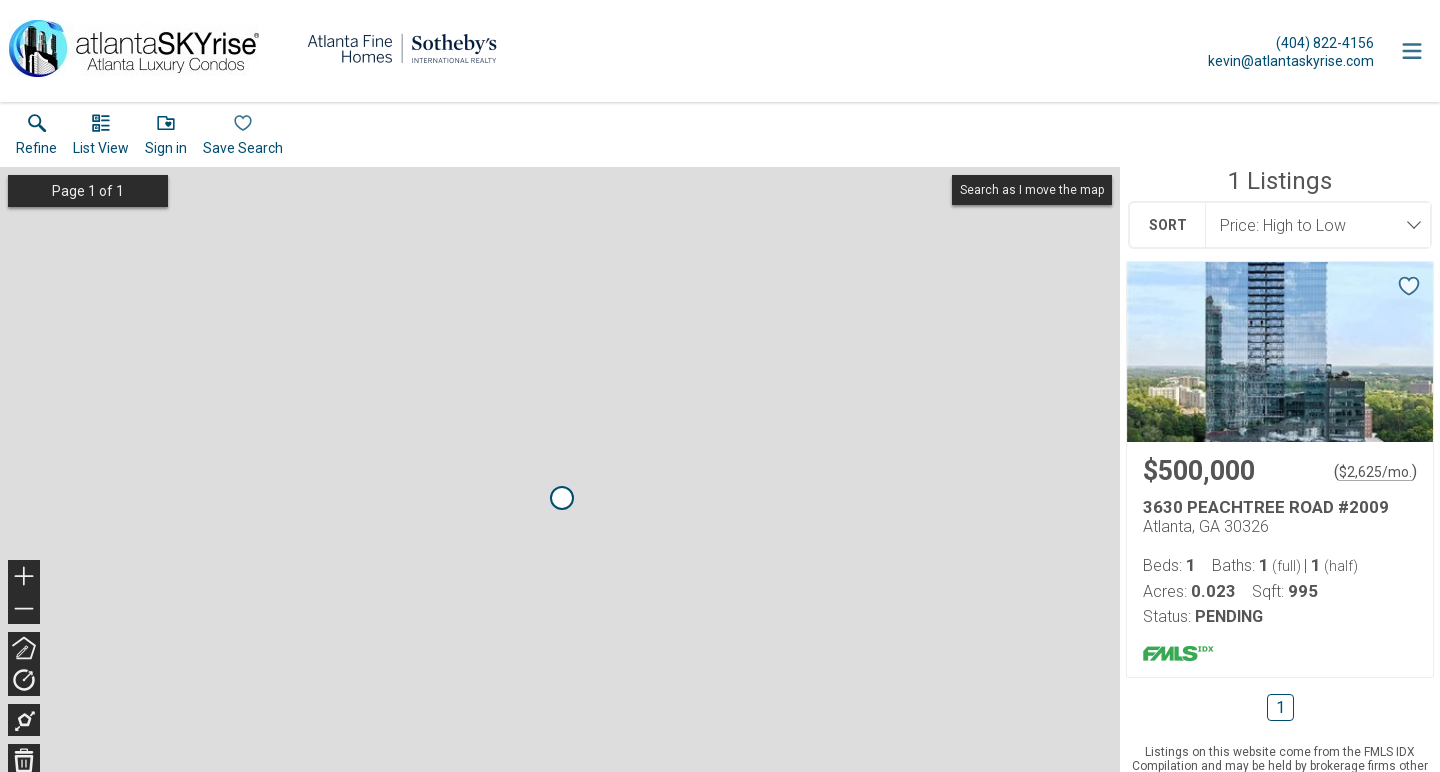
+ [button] (24, 578)
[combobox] (1312, 225)
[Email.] (1291, 60)
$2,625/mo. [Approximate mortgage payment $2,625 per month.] (1375, 472)
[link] (36, 139)
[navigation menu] (1412, 51)
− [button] (24, 609)
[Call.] (1291, 42)
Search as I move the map (1032, 190)
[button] (101, 139)
